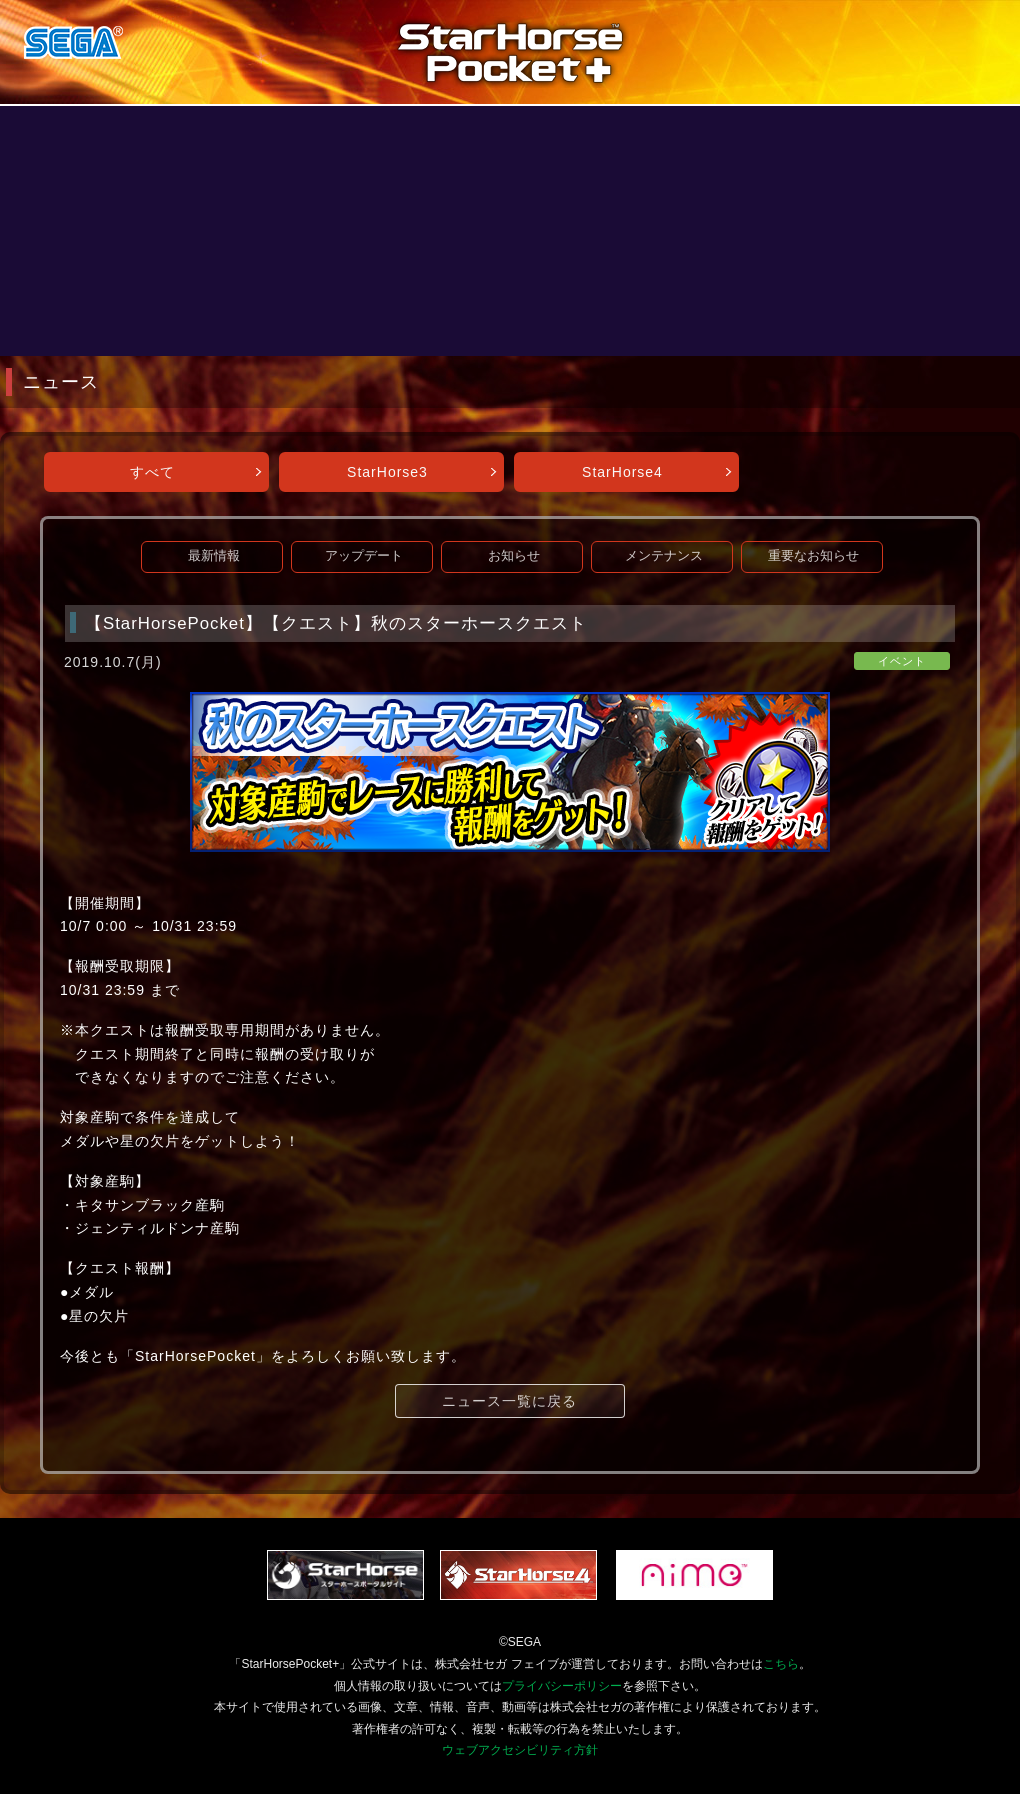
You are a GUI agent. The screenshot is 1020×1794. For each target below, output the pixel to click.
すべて (152, 472)
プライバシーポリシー (562, 1686)
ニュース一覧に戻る (509, 1401)
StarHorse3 (387, 472)
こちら (781, 1664)
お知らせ (514, 556)
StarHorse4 (622, 472)
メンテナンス (664, 556)
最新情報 (214, 556)
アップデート (364, 556)
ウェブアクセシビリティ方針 (520, 1750)
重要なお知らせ (813, 556)
